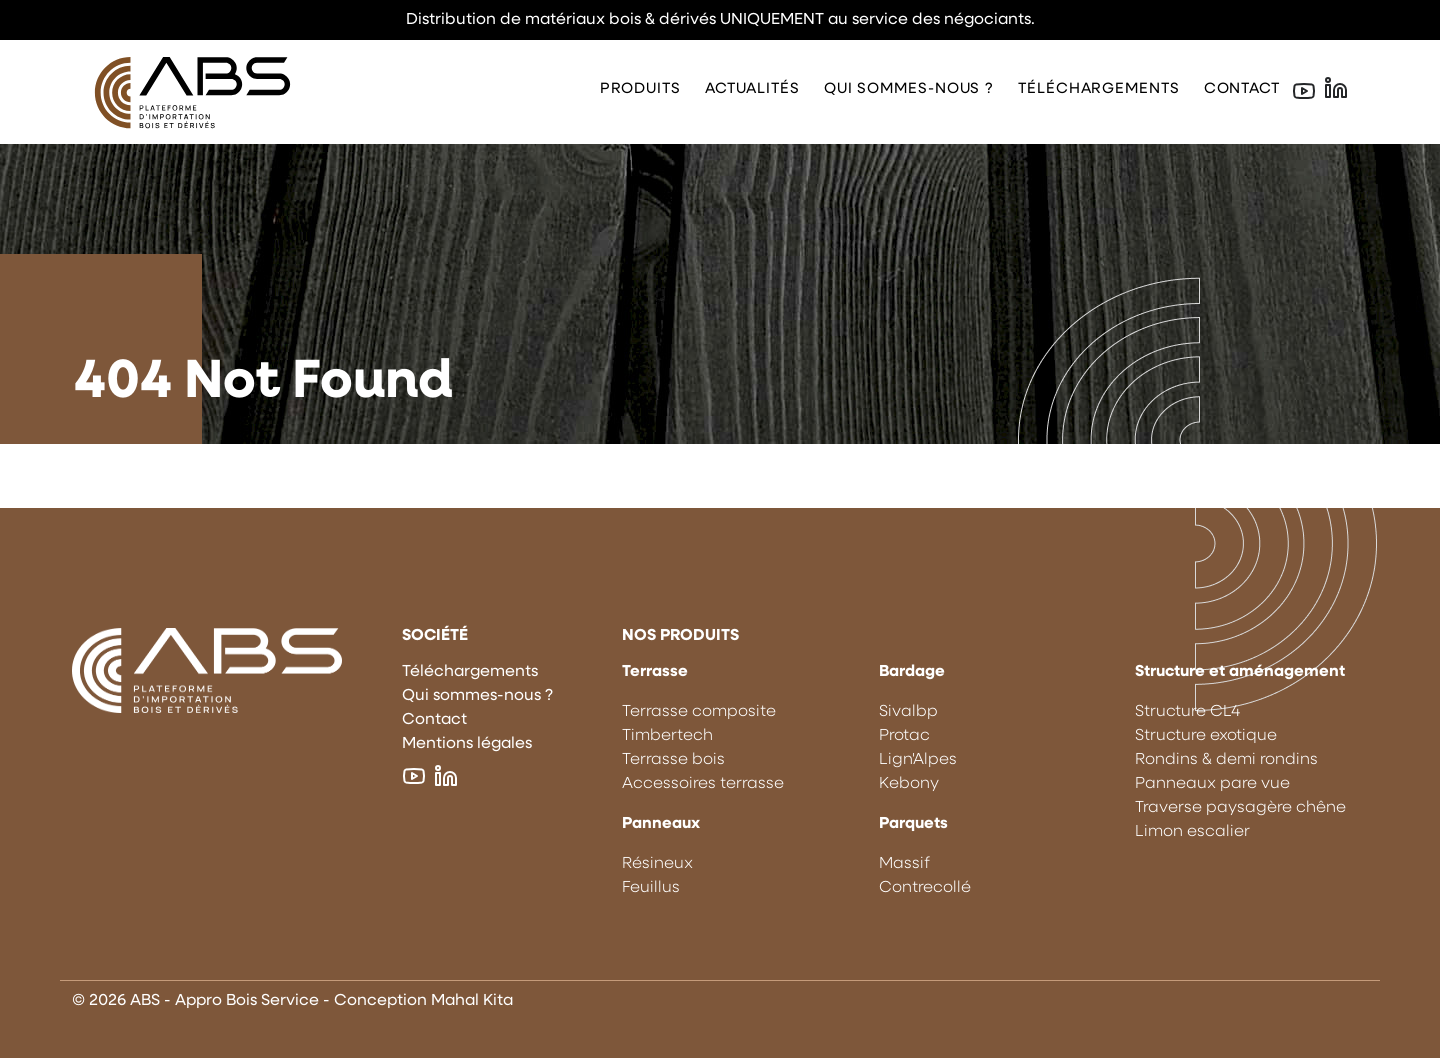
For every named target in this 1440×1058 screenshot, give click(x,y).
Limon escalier (1192, 832)
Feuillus (651, 888)
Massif (904, 864)
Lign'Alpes (918, 760)
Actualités (752, 89)
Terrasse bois (673, 760)
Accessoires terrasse (703, 784)
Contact (1242, 89)
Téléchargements (1099, 89)
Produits (640, 89)
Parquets (913, 824)
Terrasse (655, 672)
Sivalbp (908, 712)
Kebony (909, 784)
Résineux (657, 864)
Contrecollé (925, 888)
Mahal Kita (472, 1001)
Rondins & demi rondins (1226, 760)
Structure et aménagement (1240, 672)
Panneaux (661, 824)
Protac (904, 736)
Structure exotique (1206, 736)
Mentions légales (467, 744)
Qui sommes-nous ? (909, 89)
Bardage (912, 672)
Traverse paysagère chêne (1240, 808)
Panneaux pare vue (1212, 784)
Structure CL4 (1187, 712)
